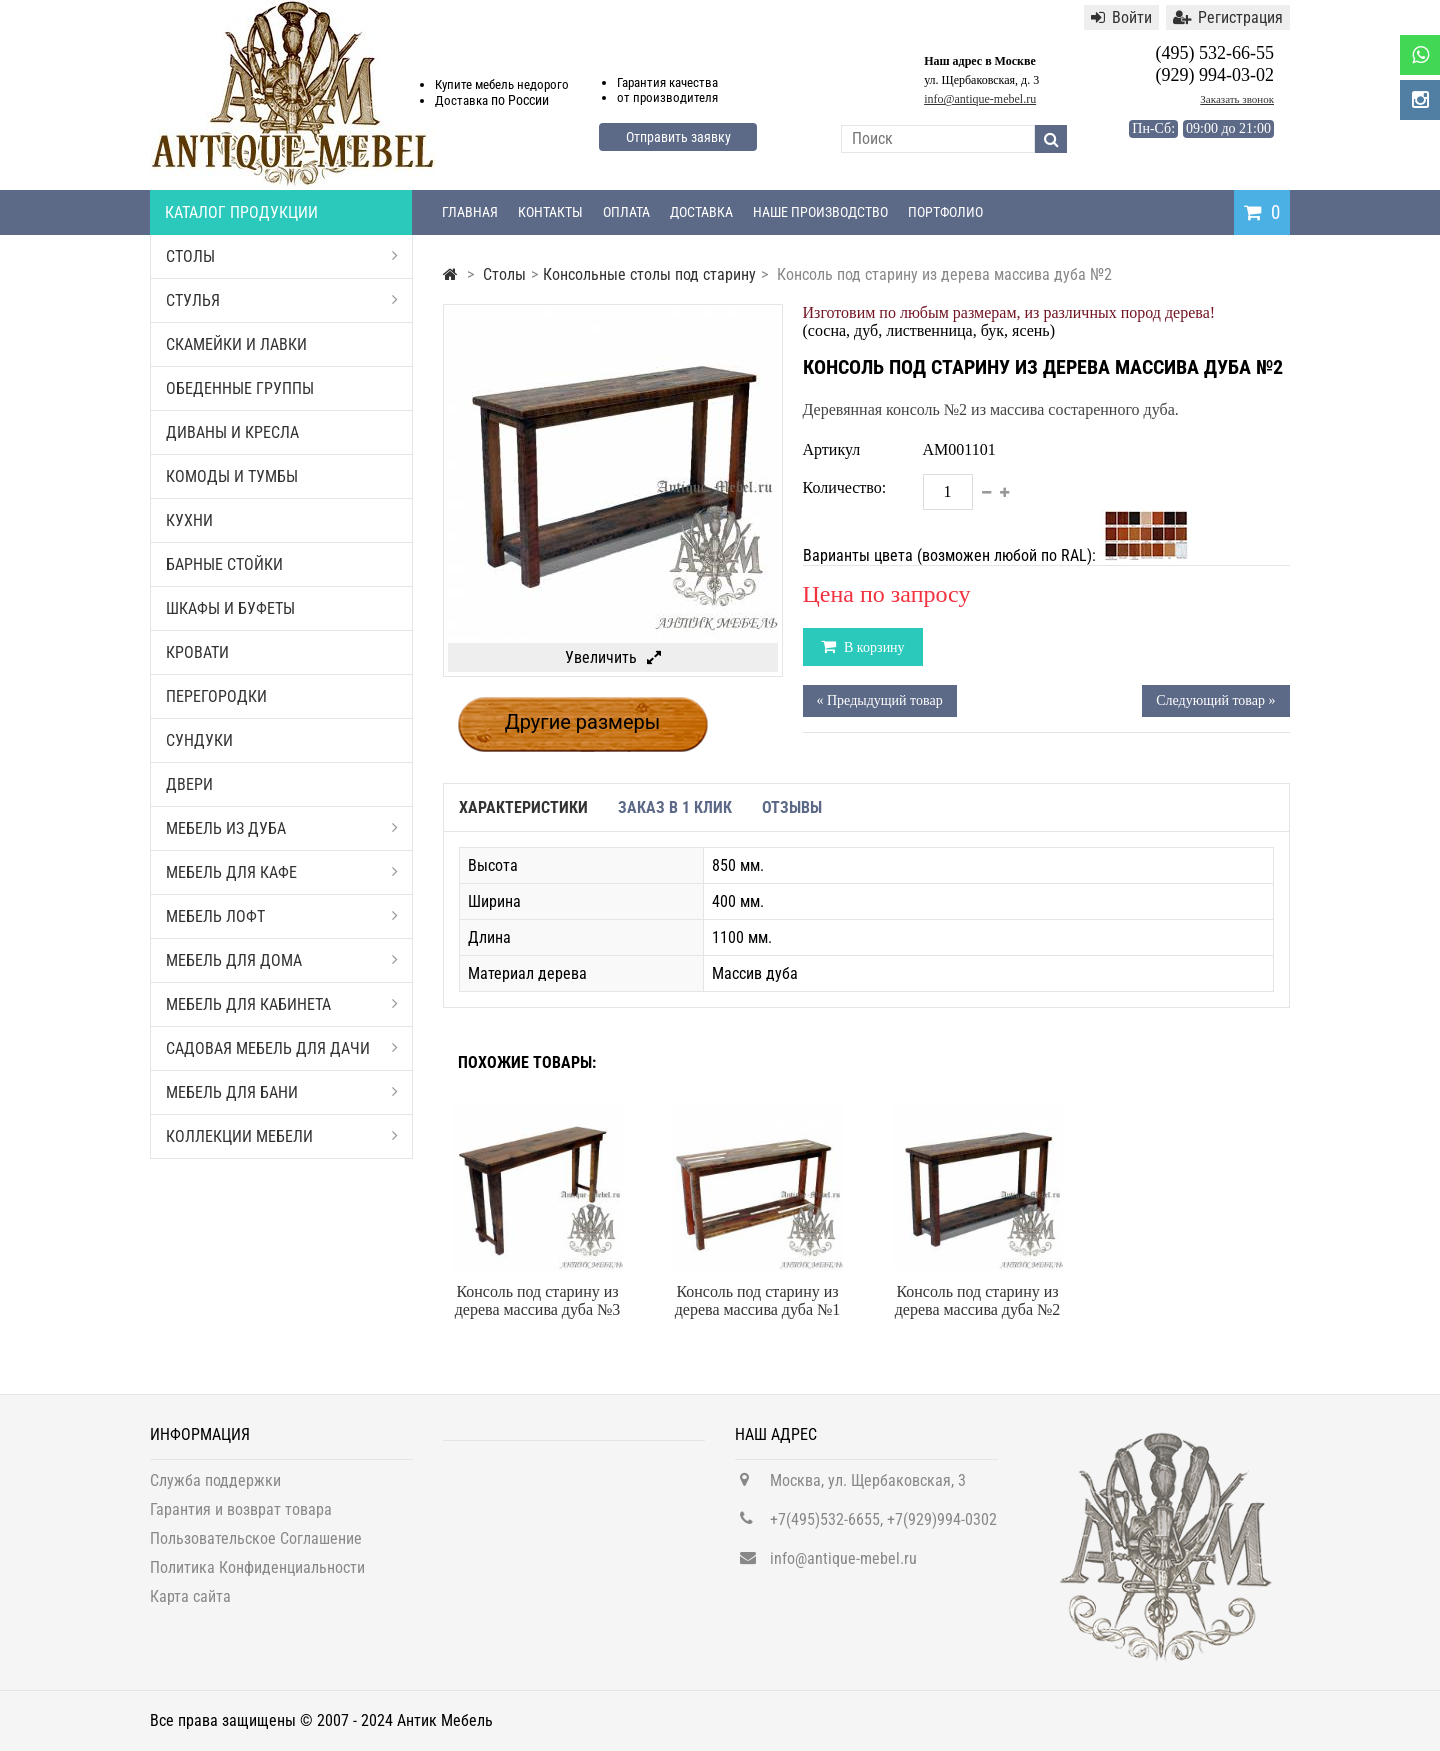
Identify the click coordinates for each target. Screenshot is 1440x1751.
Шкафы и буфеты (230, 608)
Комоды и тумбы (232, 476)
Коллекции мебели (282, 1136)
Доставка (701, 212)
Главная (470, 212)
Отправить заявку (678, 137)
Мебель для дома (282, 960)
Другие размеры (583, 722)
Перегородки (216, 696)
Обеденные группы (240, 388)
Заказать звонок (1237, 99)
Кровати (197, 652)
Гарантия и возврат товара (241, 1518)
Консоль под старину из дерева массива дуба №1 (758, 1300)
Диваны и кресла (232, 432)
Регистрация (1228, 17)
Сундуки (199, 740)
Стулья (282, 300)
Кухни (189, 520)
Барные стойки (224, 564)
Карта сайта (190, 1605)
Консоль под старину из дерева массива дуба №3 (538, 1300)
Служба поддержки (215, 1489)
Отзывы (792, 807)
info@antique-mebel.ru (980, 99)
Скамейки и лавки (236, 344)
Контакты (550, 212)
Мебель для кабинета (282, 1004)
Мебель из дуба (282, 828)
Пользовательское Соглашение (256, 1547)
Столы (282, 256)
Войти (1121, 17)
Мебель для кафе (282, 872)
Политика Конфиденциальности (257, 1576)
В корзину (873, 647)
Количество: (845, 487)
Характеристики (523, 807)
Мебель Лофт (282, 916)
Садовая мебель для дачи (282, 1048)
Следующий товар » (1215, 700)
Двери (189, 784)
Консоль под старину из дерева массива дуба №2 (978, 1300)
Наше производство (820, 212)
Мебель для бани (282, 1092)
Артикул (832, 449)
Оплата (626, 212)
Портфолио (945, 212)
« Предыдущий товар (880, 700)
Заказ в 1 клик (675, 807)
